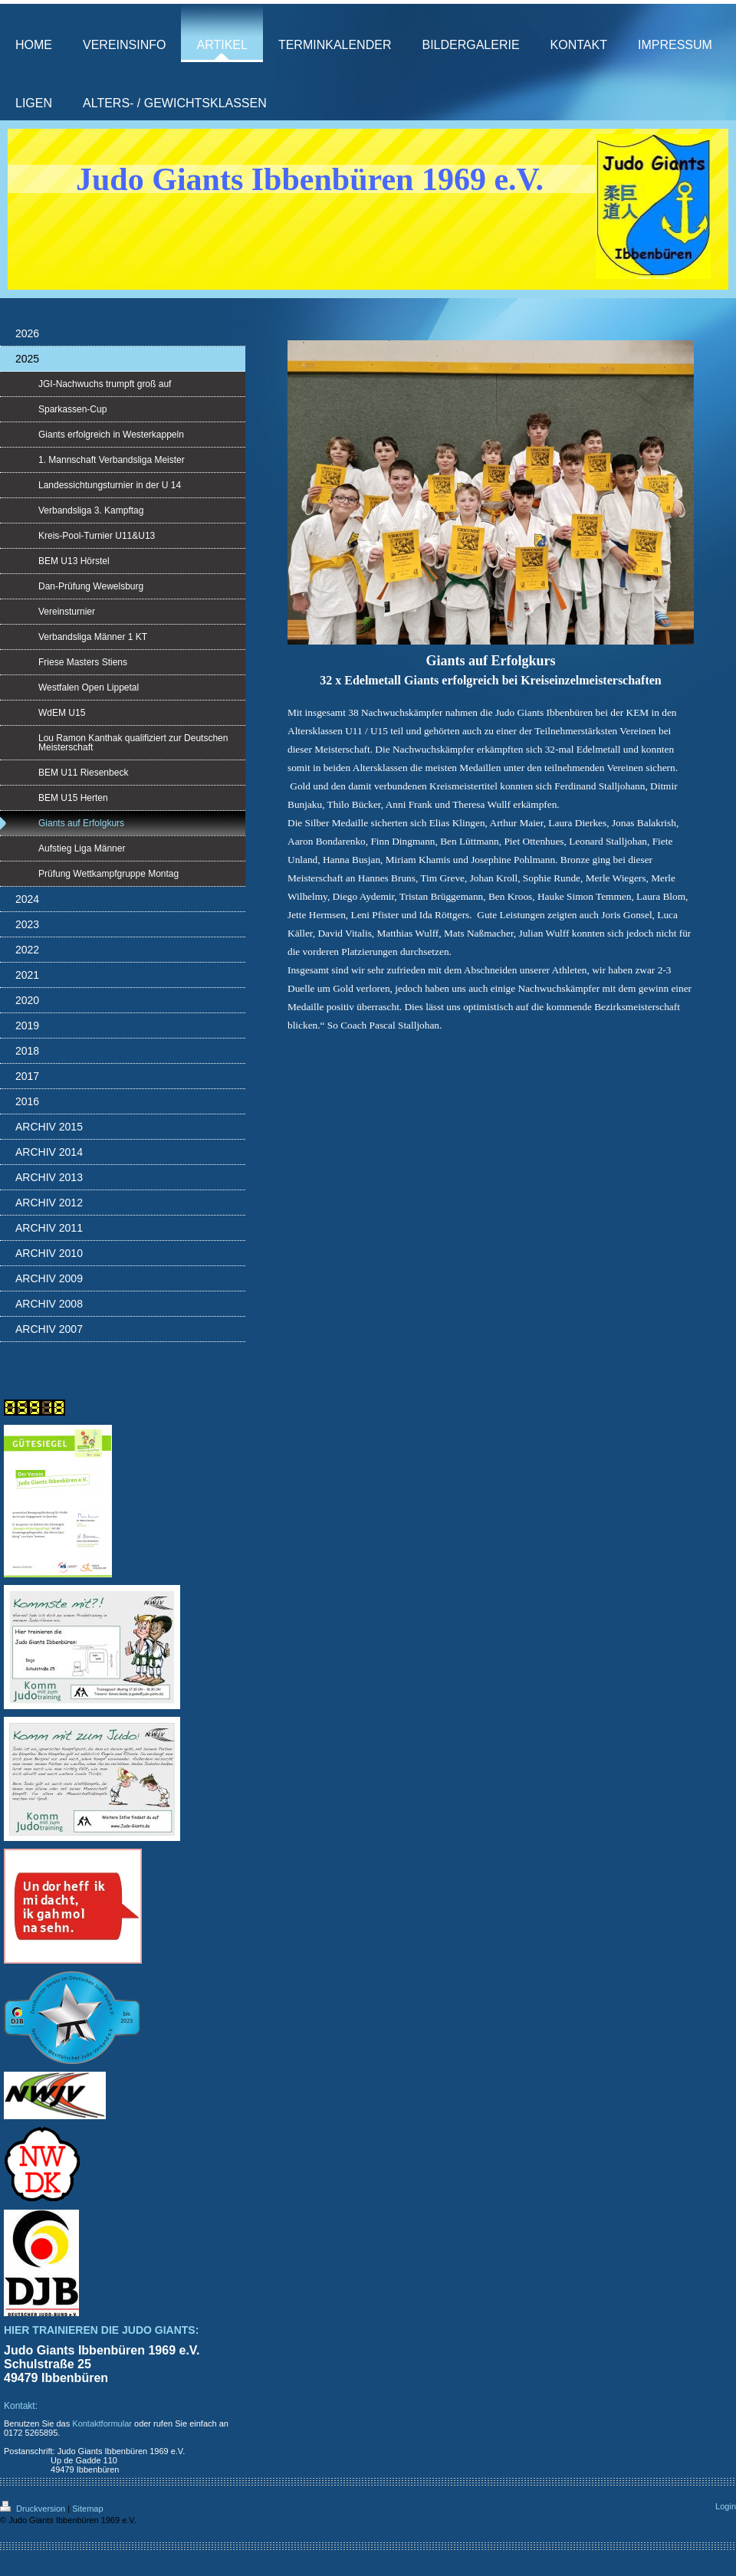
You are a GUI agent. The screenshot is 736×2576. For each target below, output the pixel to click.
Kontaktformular (102, 2423)
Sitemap (87, 2508)
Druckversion (33, 2508)
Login (725, 2506)
